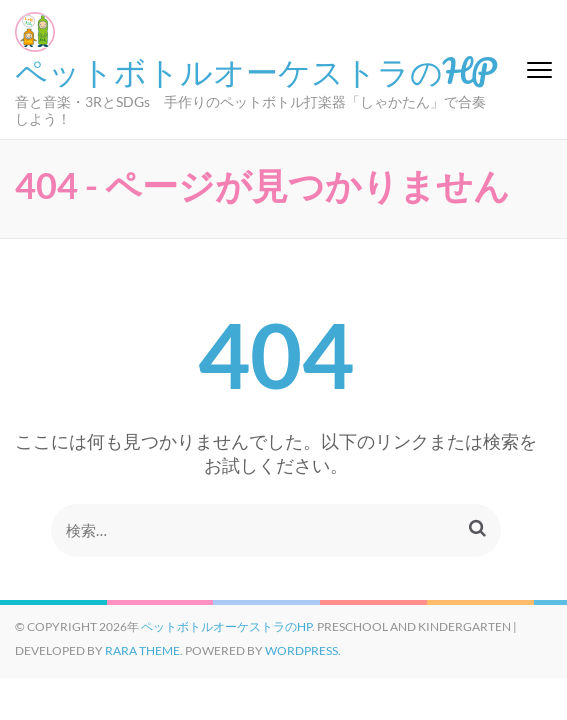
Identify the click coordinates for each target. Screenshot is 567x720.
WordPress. (303, 650)
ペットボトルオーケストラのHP (256, 70)
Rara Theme (142, 650)
